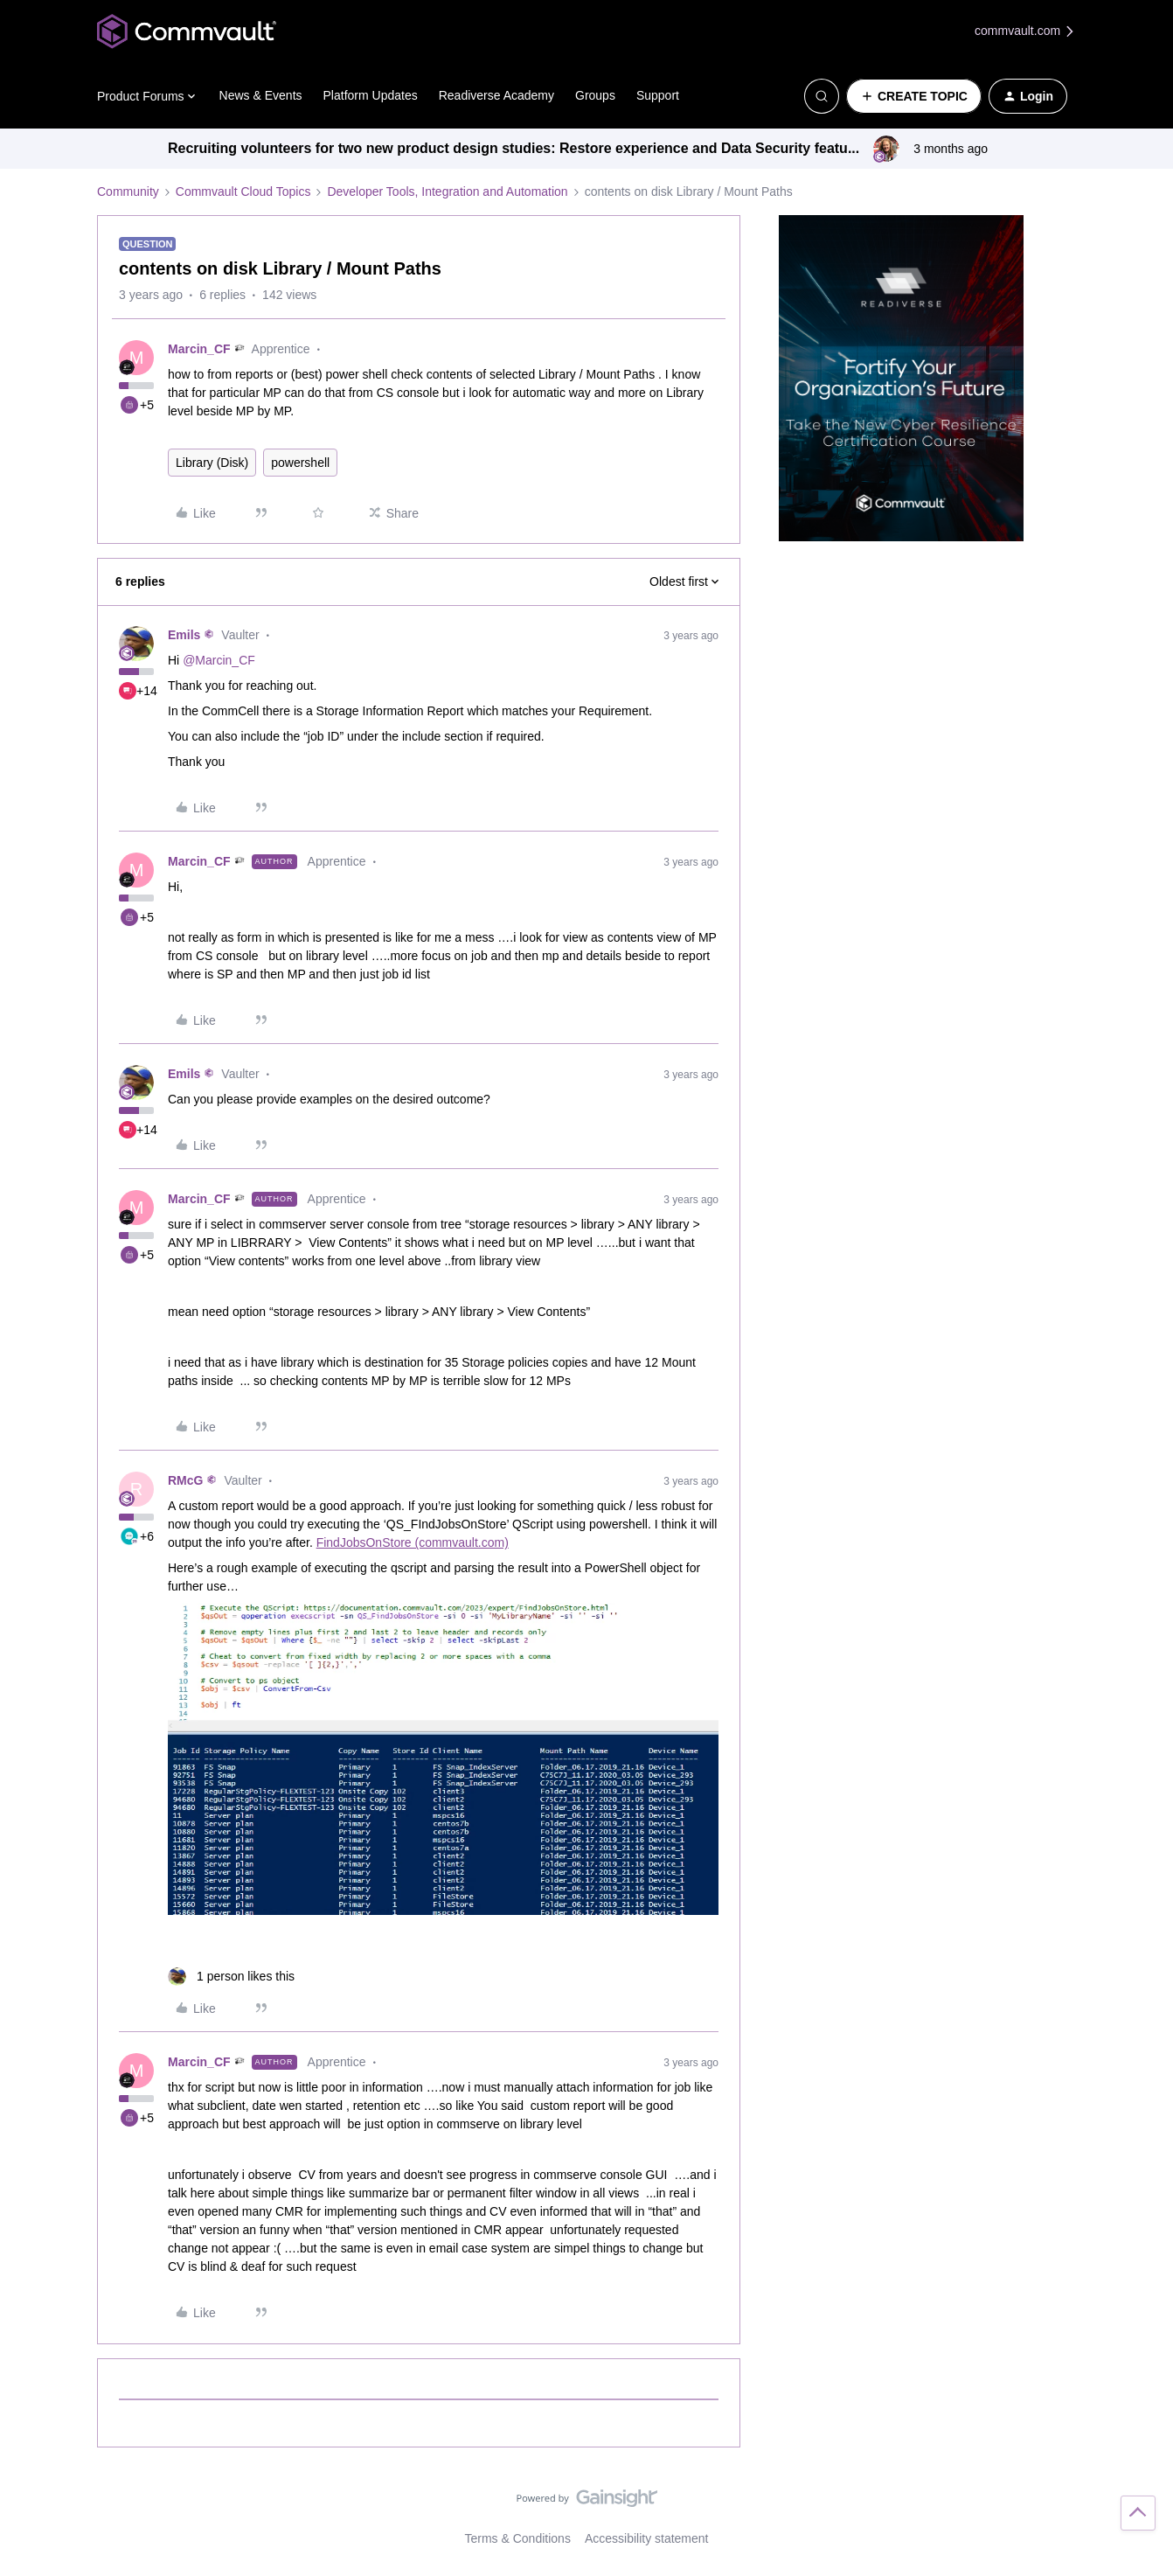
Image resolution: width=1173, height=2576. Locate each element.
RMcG (185, 1480)
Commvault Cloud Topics (243, 191)
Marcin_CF (199, 349)
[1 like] (231, 1976)
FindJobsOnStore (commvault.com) (412, 1542)
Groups (595, 95)
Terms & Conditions (518, 2538)
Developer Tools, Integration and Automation (447, 191)
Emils (184, 635)
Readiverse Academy (496, 95)
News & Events (260, 95)
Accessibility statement (647, 2538)
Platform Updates (370, 95)
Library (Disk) (212, 463)
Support (657, 95)
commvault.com (1025, 31)
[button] (914, 96)
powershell (300, 463)
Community (128, 191)
